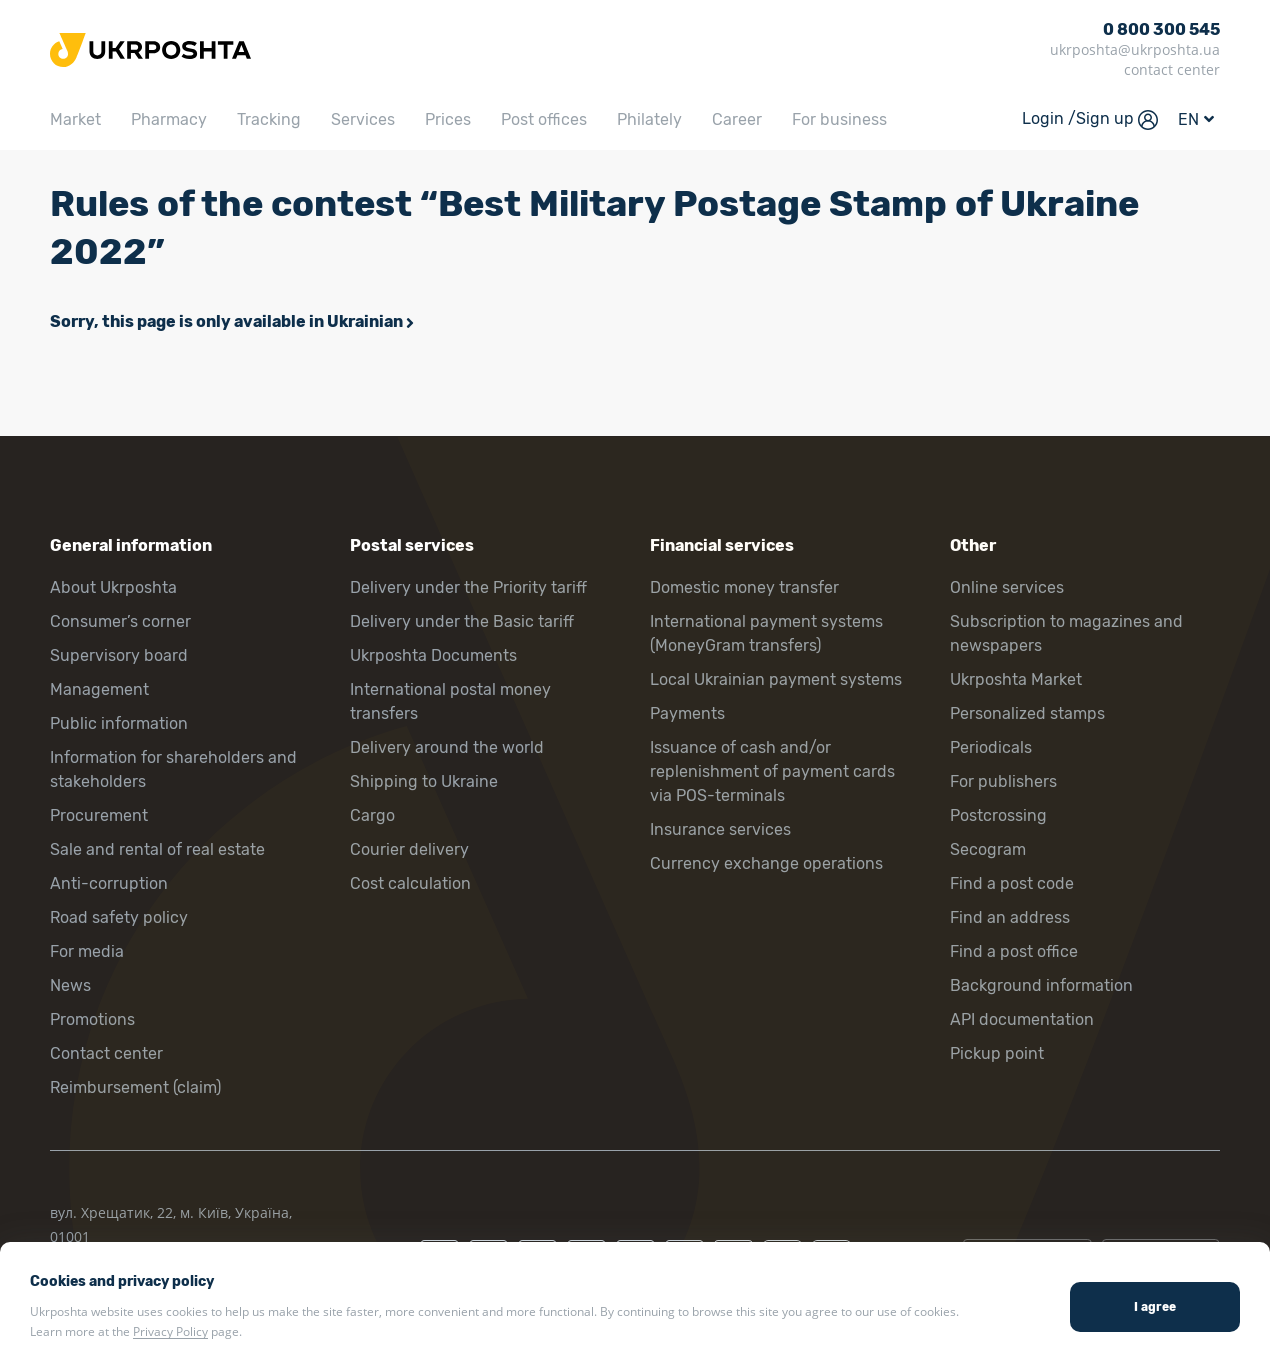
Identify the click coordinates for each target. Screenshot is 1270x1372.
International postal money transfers (450, 701)
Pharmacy (169, 119)
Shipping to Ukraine (424, 781)
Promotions (92, 1019)
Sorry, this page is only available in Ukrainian (226, 321)
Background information (1041, 985)
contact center (1172, 69)
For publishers (1003, 781)
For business (839, 119)
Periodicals (991, 747)
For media (87, 951)
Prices (448, 119)
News (70, 985)
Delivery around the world (447, 747)
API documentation (1022, 1019)
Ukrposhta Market (1016, 679)
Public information (119, 723)
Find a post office (1014, 951)
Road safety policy (119, 917)
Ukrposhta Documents (433, 655)
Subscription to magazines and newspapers (1066, 633)
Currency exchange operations (766, 863)
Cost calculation (410, 883)
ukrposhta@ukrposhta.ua (1135, 49)
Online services (1007, 587)
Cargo (372, 815)
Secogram (988, 849)
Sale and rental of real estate (157, 849)
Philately (649, 119)
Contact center (106, 1053)
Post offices (544, 119)
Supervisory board (119, 655)
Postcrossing (998, 815)
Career (737, 119)
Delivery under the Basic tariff (462, 621)
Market (75, 119)
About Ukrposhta (113, 587)
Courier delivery (409, 849)
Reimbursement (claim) (135, 1087)
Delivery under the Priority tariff (468, 587)
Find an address (1010, 917)
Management (99, 689)
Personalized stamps (1027, 713)
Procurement (99, 815)
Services (363, 119)
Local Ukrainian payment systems (776, 679)
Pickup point (997, 1053)
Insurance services (720, 829)
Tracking (269, 119)
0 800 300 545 (1161, 29)
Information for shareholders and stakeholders (173, 769)
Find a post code (1012, 883)
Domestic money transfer (744, 587)
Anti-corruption (109, 883)
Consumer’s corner (120, 621)
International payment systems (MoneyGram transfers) (766, 633)
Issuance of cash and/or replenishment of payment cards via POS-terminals (772, 771)
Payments (687, 713)
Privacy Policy (170, 1331)
